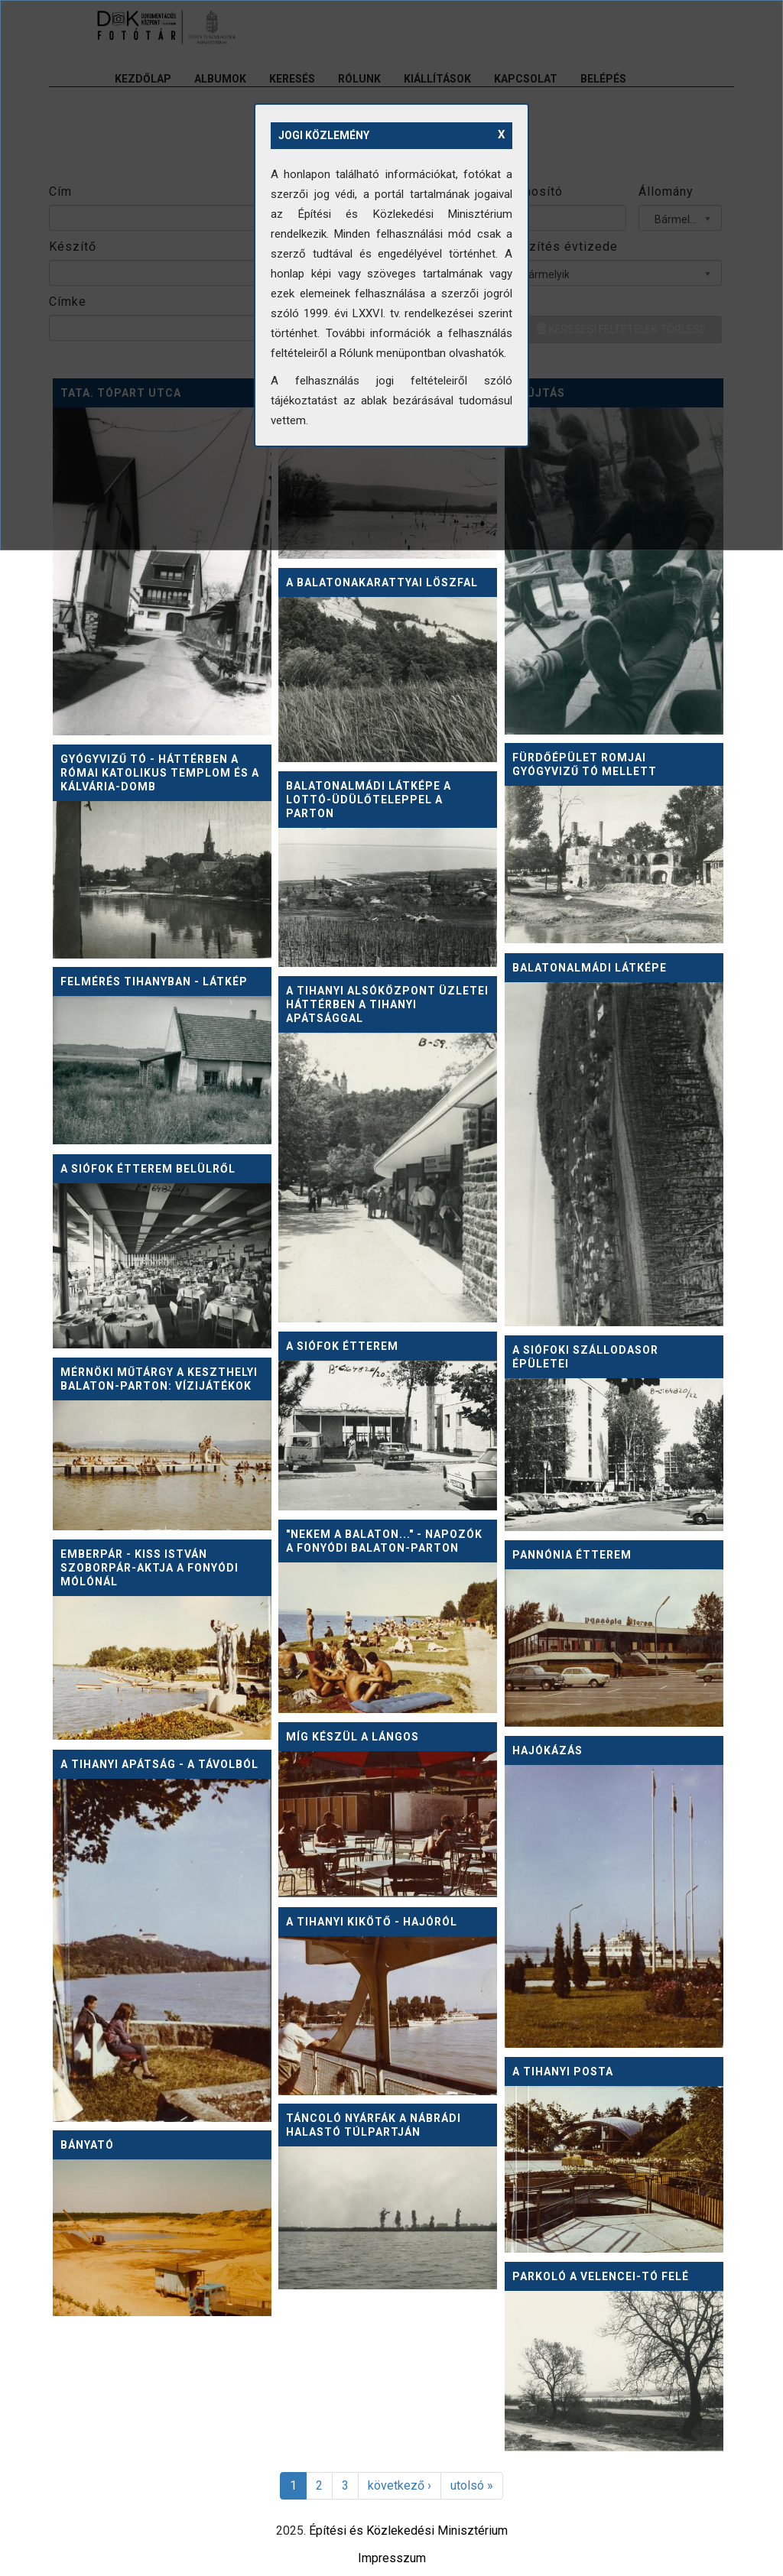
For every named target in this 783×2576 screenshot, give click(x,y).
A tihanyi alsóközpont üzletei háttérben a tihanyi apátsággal (387, 1004)
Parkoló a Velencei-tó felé (600, 2276)
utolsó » (471, 2485)
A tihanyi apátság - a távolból (159, 1764)
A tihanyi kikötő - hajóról (371, 1922)
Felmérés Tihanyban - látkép (154, 981)
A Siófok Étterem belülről (148, 1169)
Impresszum (392, 2558)
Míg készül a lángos (352, 1737)
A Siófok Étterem (342, 1346)
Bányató (87, 2145)
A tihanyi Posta (562, 2071)
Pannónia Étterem (572, 1555)
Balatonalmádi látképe (589, 968)
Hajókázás (547, 1750)
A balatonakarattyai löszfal (382, 582)
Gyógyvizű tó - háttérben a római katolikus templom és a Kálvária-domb (159, 773)
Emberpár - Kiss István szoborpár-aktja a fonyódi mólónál (149, 1568)
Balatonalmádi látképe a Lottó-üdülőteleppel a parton (368, 799)
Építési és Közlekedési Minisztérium (408, 2530)
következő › (399, 2485)
